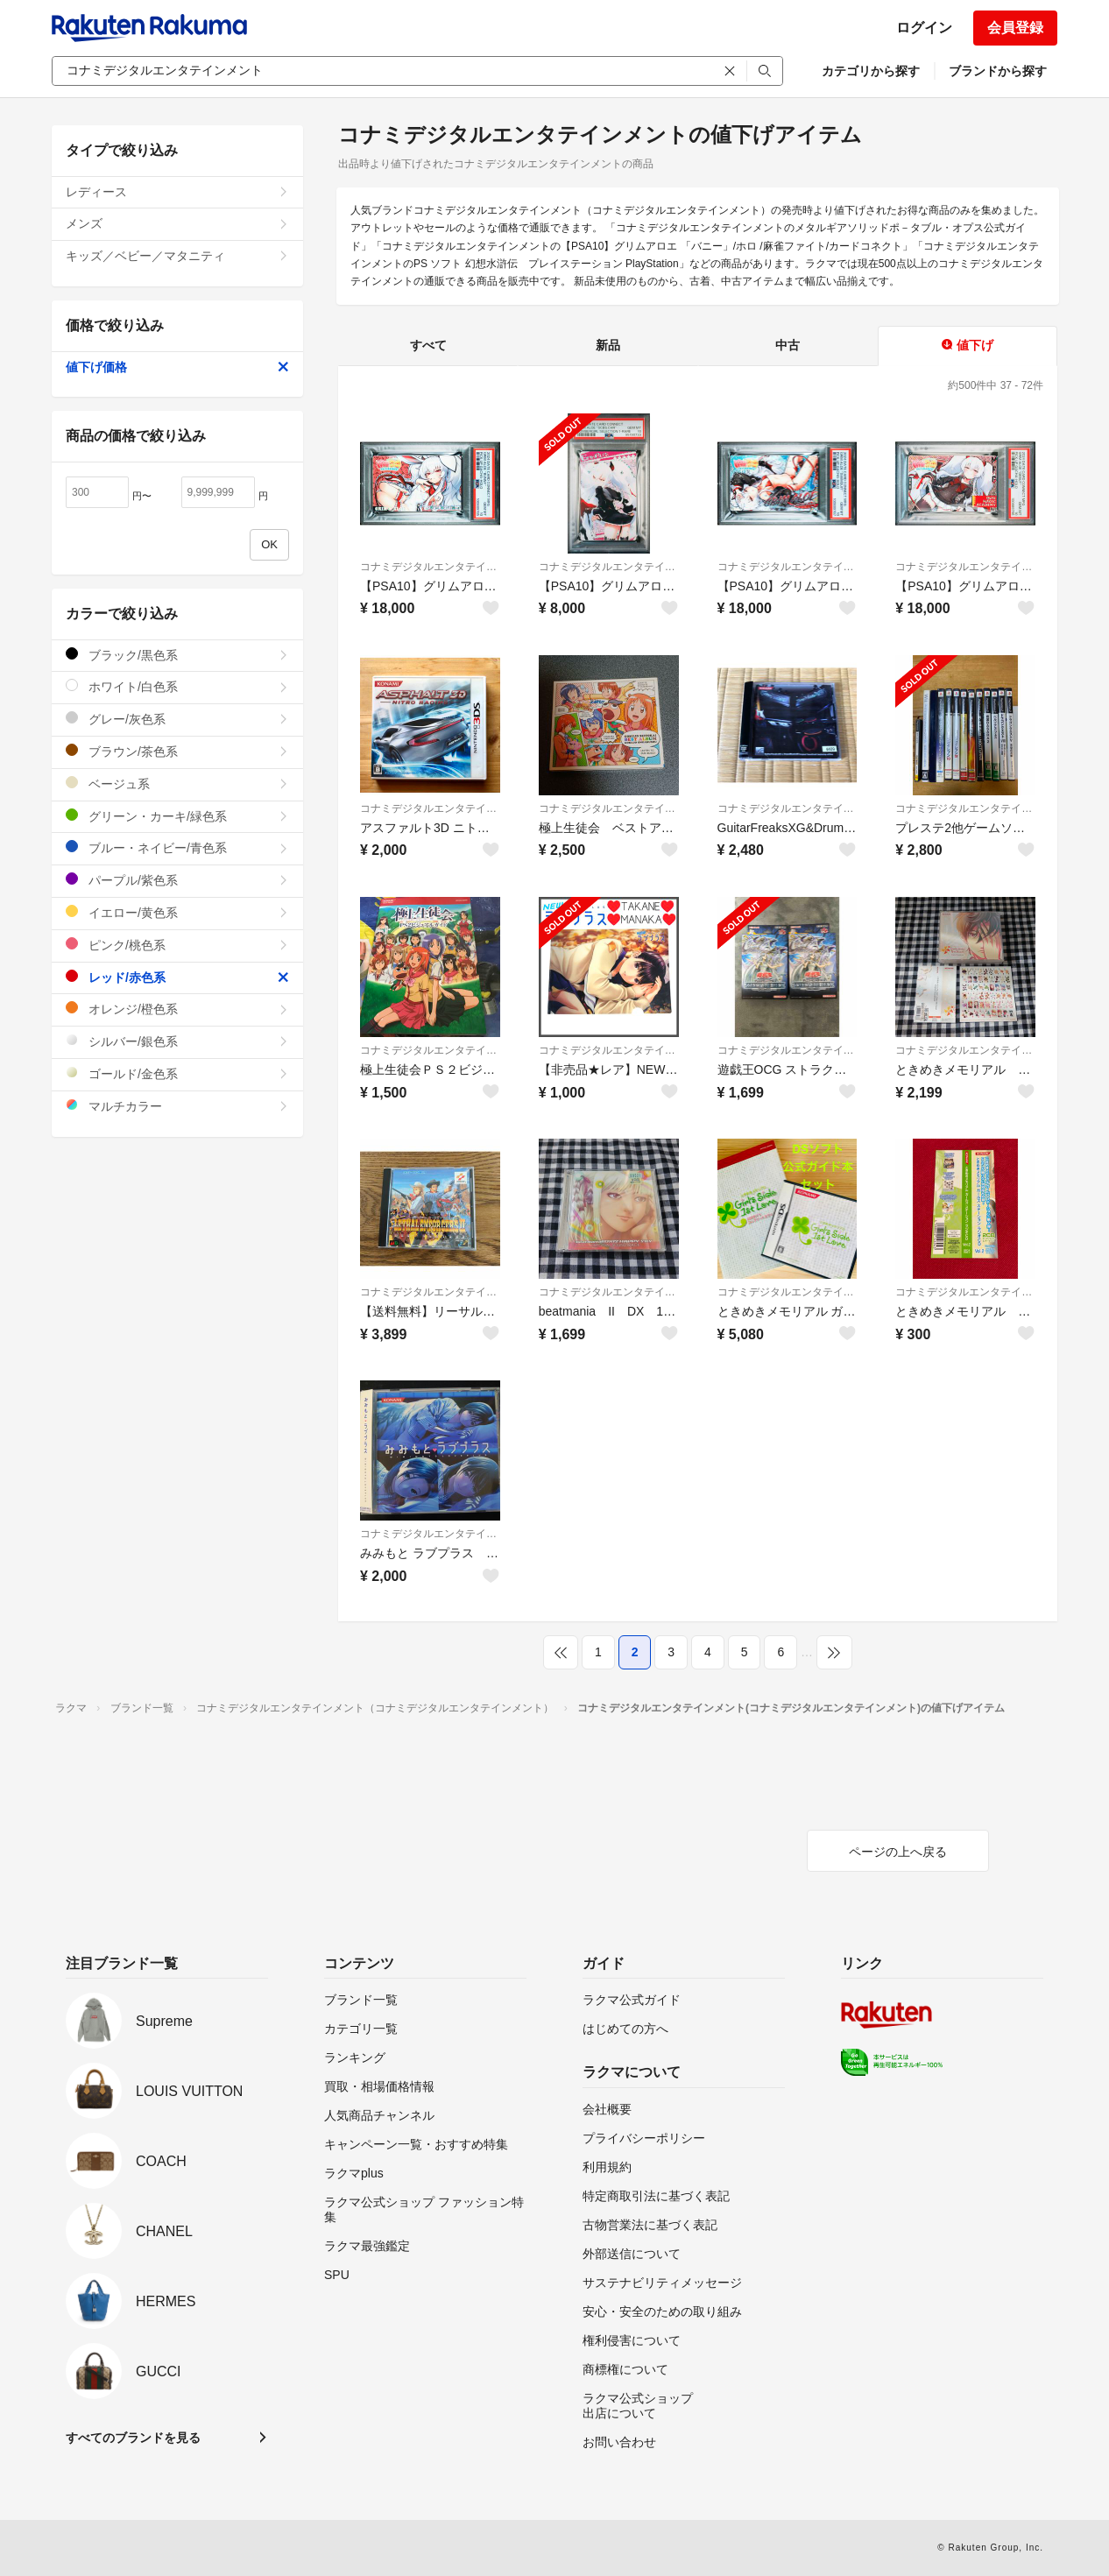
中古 (787, 345)
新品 (608, 345)
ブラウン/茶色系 (177, 751)
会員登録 (1015, 27)
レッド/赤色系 (177, 977)
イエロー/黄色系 (177, 912)
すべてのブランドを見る (133, 2438)
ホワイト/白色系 (177, 686)
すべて (428, 345)
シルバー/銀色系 (177, 1041)
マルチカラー (177, 1105)
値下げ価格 (177, 367)
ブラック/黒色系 (177, 654)
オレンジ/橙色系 (177, 1008)
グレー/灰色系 (177, 718)
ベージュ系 (177, 783)
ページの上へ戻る (898, 1852)
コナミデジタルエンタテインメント (430, 567)
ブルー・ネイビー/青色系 (177, 847)
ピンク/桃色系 (177, 944)
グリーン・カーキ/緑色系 (177, 815)
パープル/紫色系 (177, 879)
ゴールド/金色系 (177, 1073)
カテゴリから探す (871, 71)
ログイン (924, 27)
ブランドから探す (998, 71)
